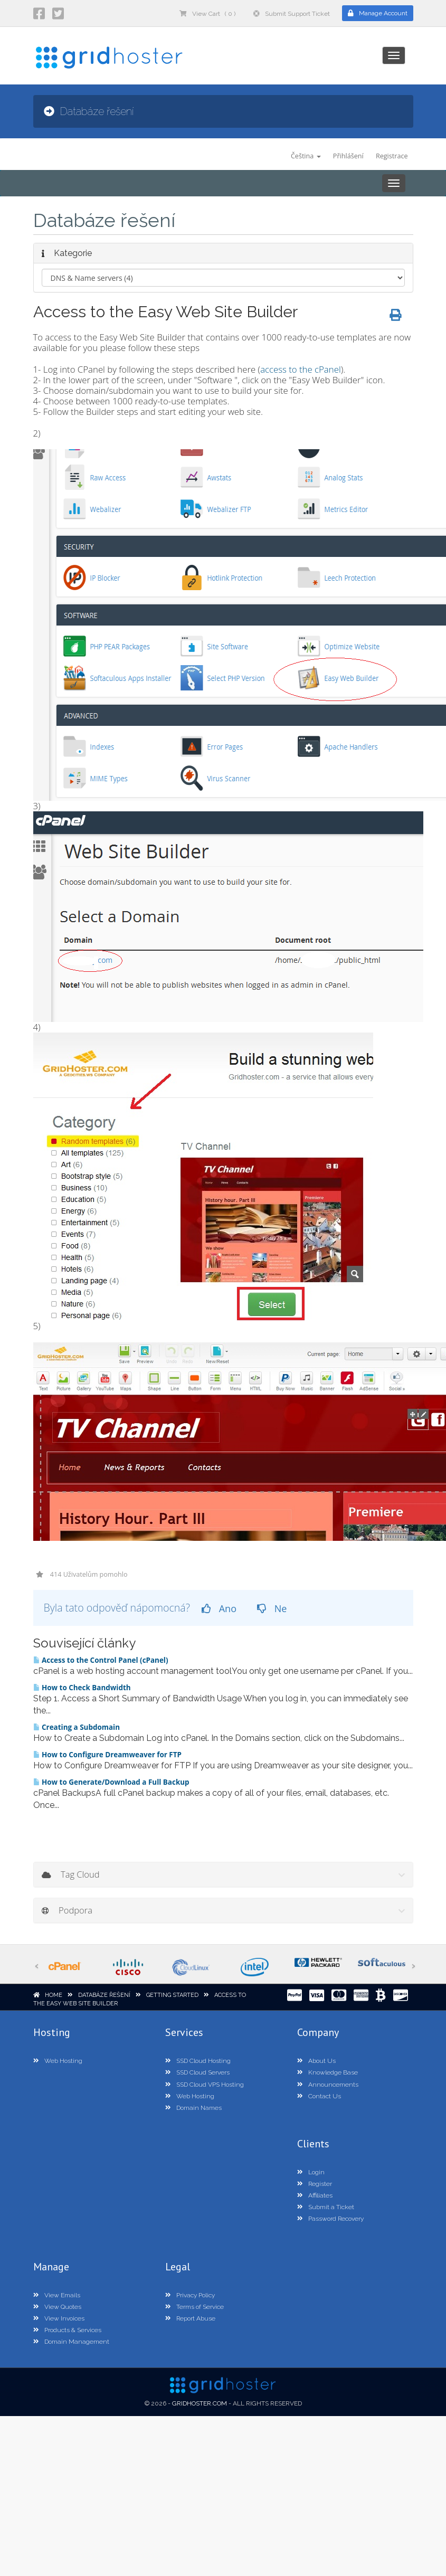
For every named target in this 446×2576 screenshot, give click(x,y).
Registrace (392, 155)
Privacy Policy (190, 2295)
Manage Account (377, 13)
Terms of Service (194, 2306)
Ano (219, 1608)
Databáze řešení (104, 1995)
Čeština (306, 155)
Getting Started (172, 1995)
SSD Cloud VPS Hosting (204, 2084)
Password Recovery (330, 2218)
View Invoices (58, 2318)
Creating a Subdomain (76, 1727)
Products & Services (67, 2330)
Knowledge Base (327, 2072)
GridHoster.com (199, 2403)
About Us (316, 2060)
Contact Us (319, 2096)
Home (53, 1995)
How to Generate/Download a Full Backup (111, 1782)
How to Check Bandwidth (82, 1687)
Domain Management (71, 2341)
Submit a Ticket (325, 2207)
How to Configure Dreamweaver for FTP (107, 1754)
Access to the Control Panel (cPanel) (100, 1660)
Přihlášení (348, 155)
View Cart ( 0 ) (207, 13)
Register (314, 2183)
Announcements (327, 2084)
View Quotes (57, 2306)
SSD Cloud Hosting (198, 2060)
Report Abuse (190, 2318)
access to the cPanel (300, 369)
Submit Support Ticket (291, 13)
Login (311, 2172)
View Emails (56, 2295)
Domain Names (193, 2107)
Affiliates (315, 2195)
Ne (272, 1608)
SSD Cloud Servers (197, 2072)
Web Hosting (57, 2060)
